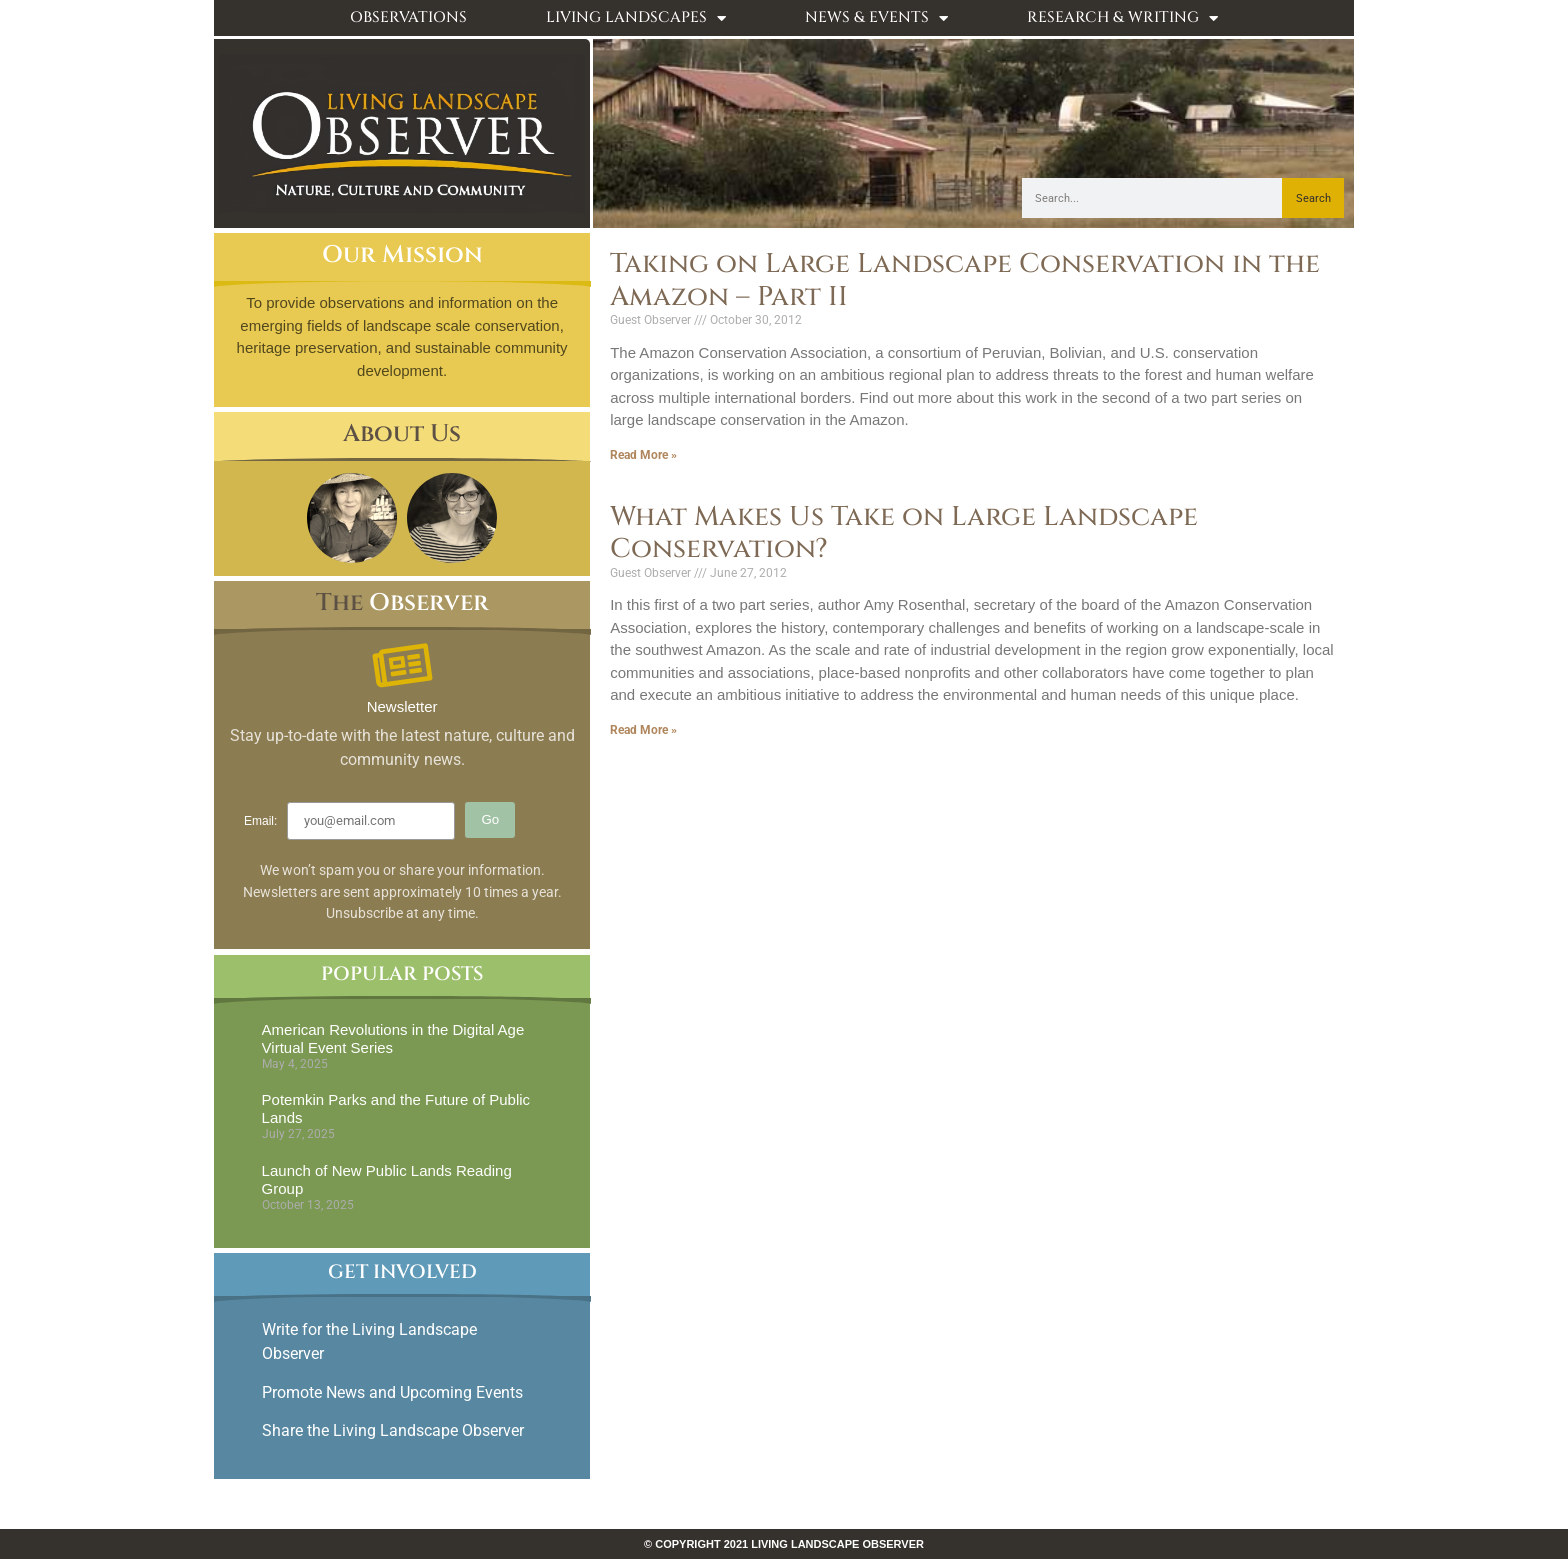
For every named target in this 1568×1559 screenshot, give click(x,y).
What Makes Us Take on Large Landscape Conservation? (904, 533)
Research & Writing (1122, 18)
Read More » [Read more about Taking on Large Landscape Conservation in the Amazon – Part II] (643, 455)
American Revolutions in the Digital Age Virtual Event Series (393, 1038)
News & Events (876, 18)
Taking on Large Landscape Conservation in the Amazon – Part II (965, 280)
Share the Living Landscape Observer (395, 1430)
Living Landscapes (636, 18)
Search (1313, 198)
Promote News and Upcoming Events (392, 1392)
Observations (408, 17)
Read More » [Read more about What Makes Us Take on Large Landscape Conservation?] (643, 730)
